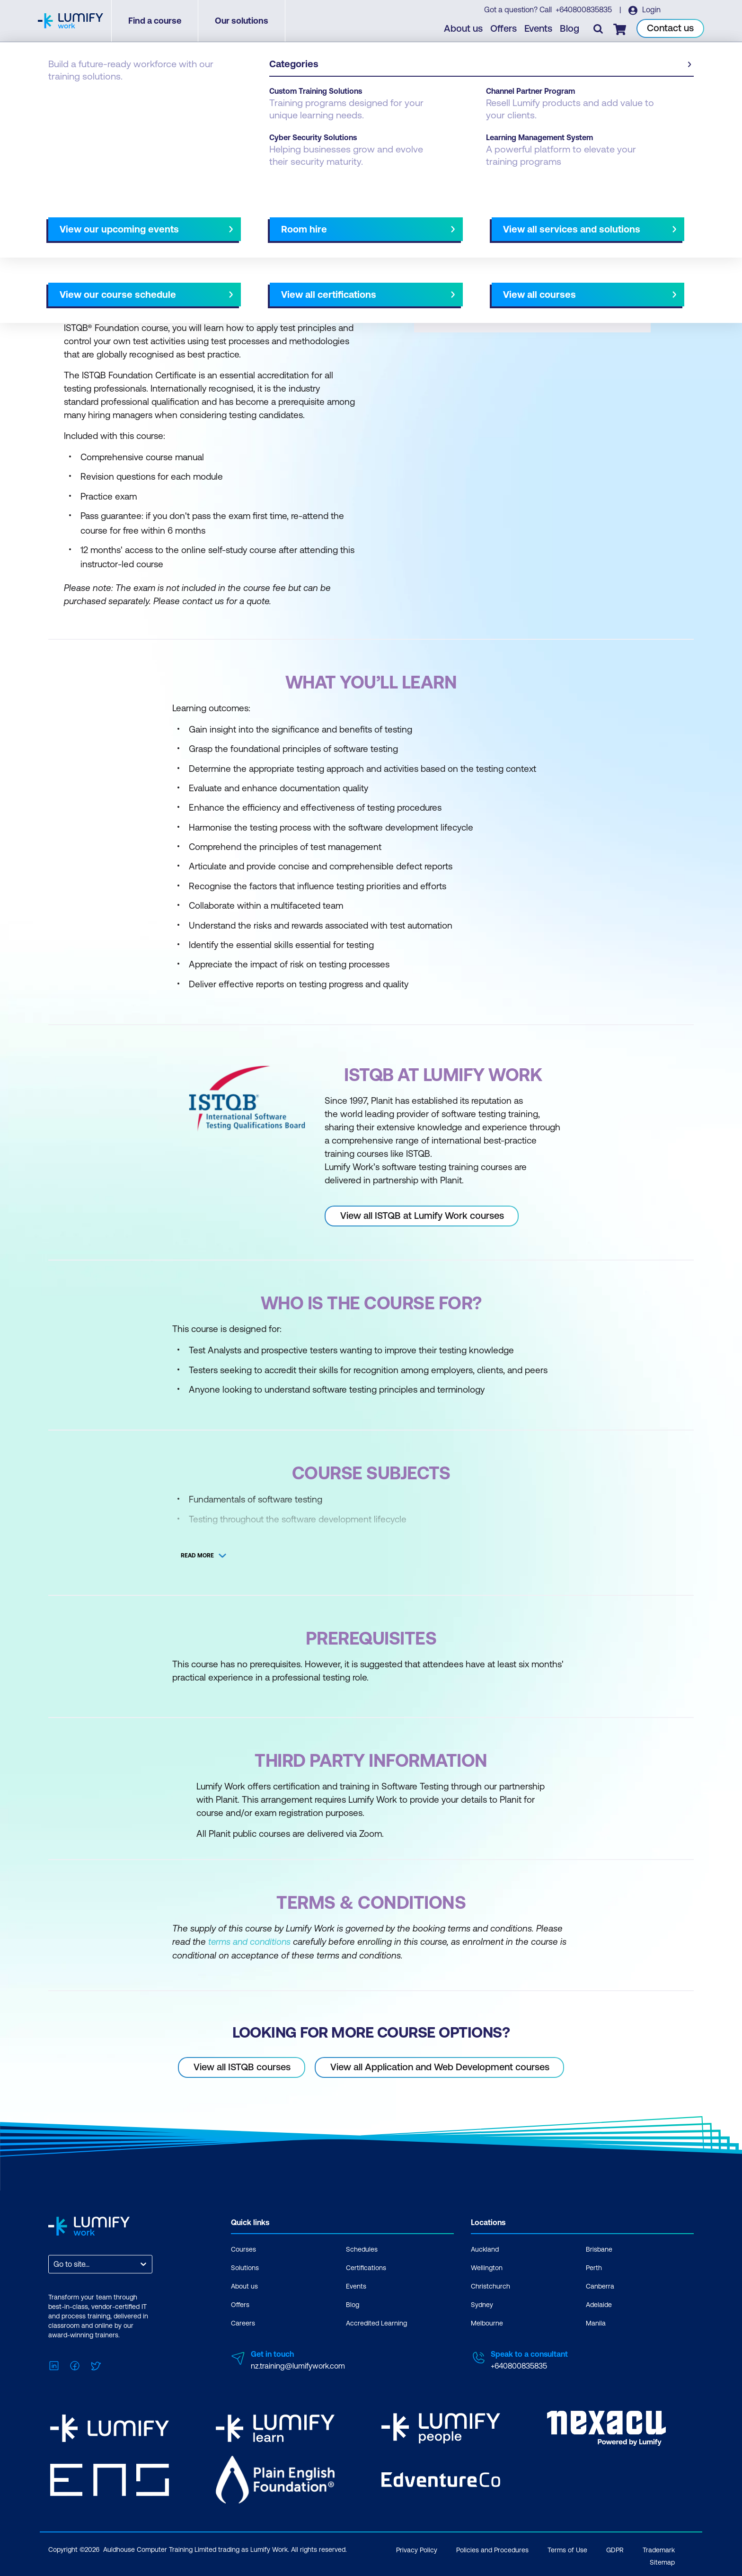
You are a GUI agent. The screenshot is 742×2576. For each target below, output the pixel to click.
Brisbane (599, 2249)
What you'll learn (176, 221)
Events (539, 28)
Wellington (487, 2267)
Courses (62, 95)
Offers (504, 28)
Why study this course (96, 221)
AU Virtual (455, 221)
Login (650, 10)
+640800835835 (584, 10)
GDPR (615, 2548)
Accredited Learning (376, 2322)
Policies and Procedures (492, 2548)
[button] (207, 217)
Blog (570, 28)
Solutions (245, 2267)
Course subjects (246, 221)
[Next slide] (363, 221)
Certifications (366, 2267)
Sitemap (662, 2560)
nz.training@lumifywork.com (298, 2365)
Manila (596, 2322)
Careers (243, 2322)
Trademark (659, 2548)
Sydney (482, 2304)
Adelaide (599, 2304)
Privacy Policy (416, 2548)
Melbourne (487, 2322)
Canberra (600, 2286)
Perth (594, 2267)
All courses (405, 221)
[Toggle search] (598, 29)
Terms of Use (567, 2548)
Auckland (485, 2249)
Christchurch (490, 2286)
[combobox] (54, 2264)
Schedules (362, 2249)
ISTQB (98, 95)
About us (463, 28)
